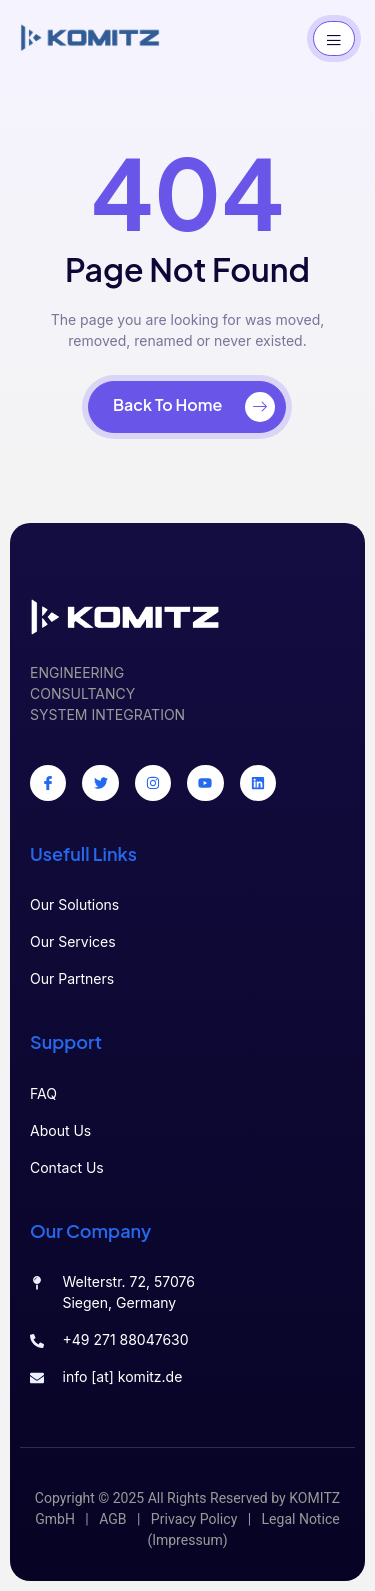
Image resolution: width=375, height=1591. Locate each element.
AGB (112, 1519)
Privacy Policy (194, 1519)
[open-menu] (334, 38)
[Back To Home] (187, 407)
